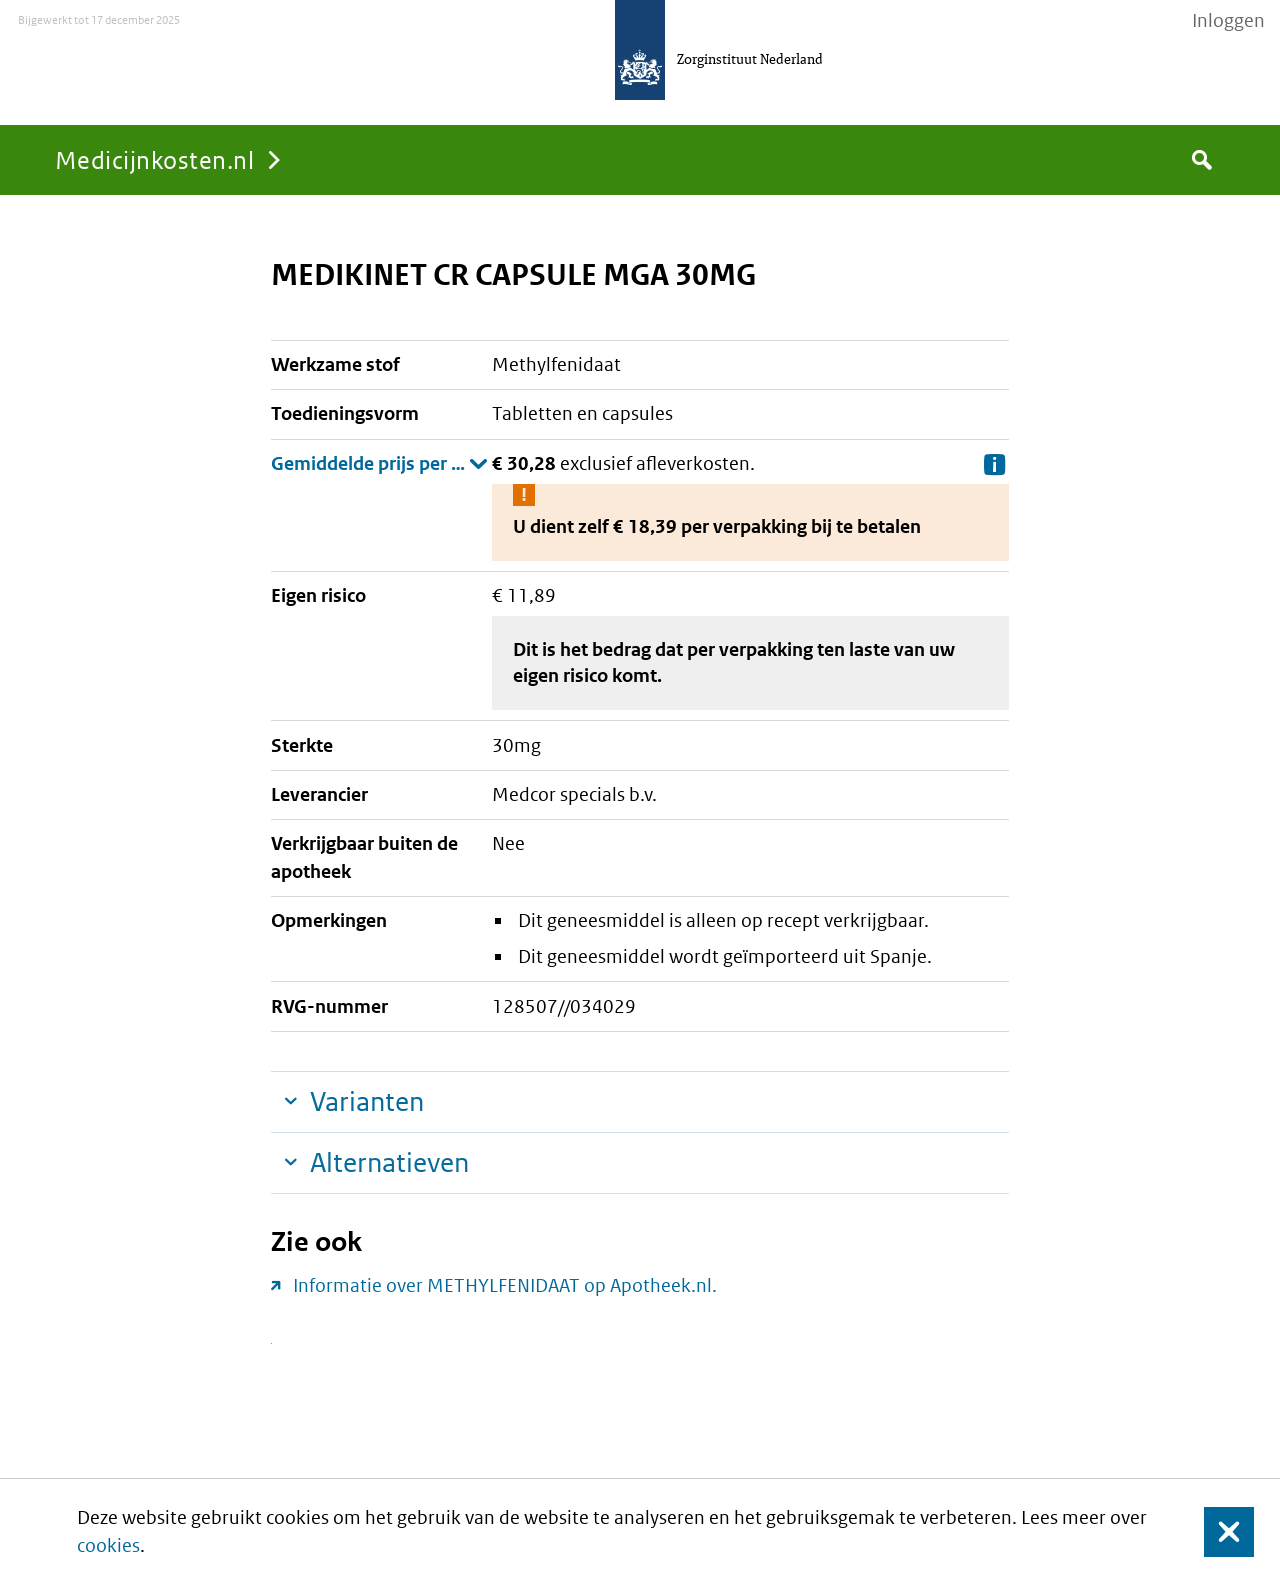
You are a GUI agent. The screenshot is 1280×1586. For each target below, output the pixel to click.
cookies (108, 1545)
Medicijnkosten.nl (154, 159)
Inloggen (1228, 21)
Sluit (1213, 1532)
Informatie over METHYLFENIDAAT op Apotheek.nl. (505, 1285)
